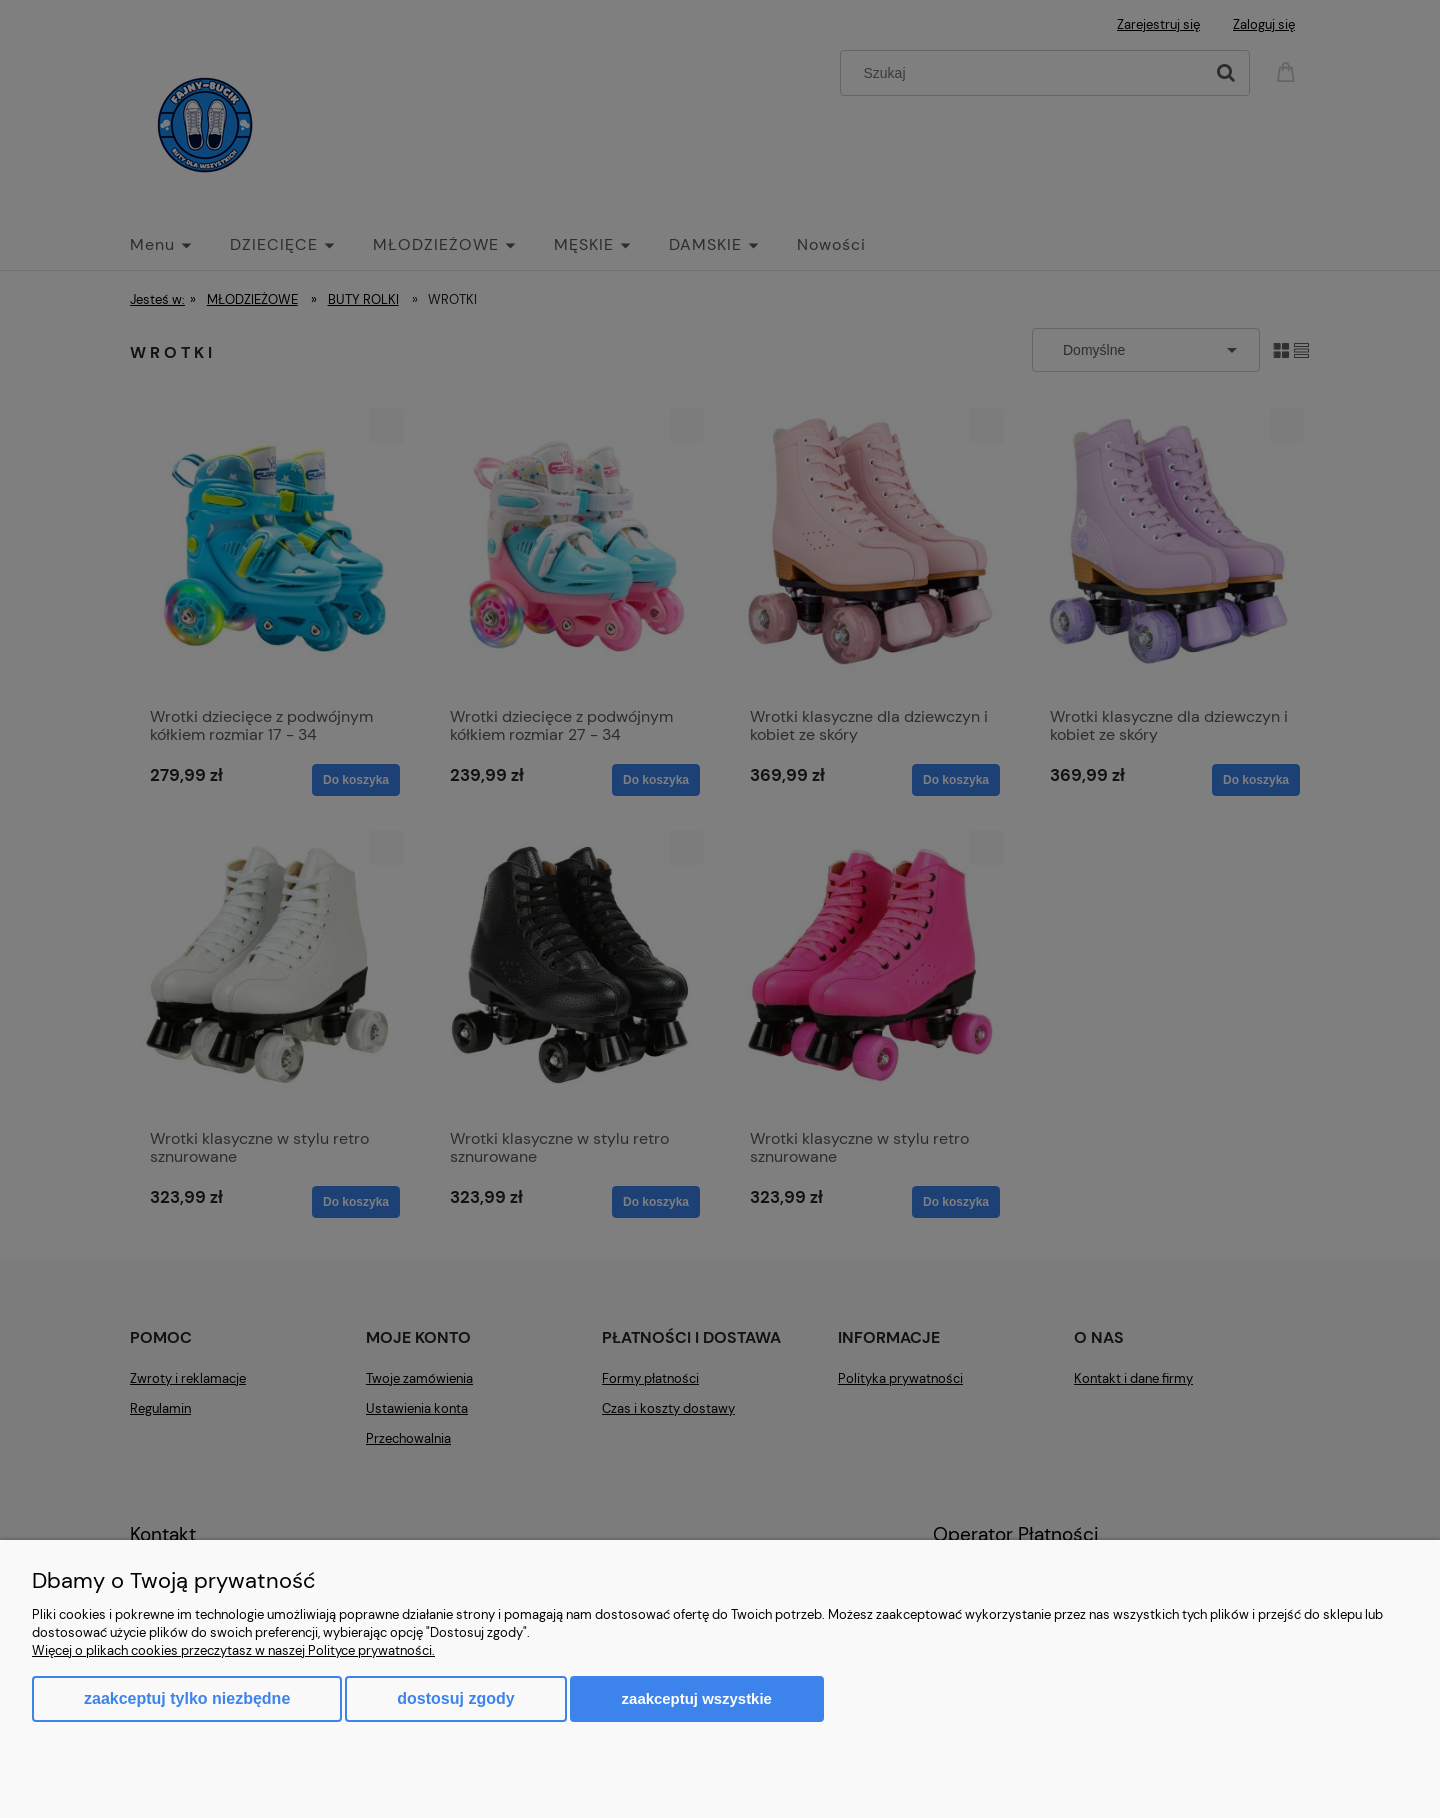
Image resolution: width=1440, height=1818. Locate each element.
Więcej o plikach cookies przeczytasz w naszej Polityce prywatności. (233, 1650)
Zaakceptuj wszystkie (697, 1698)
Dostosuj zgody (455, 1698)
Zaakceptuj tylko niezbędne (187, 1698)
